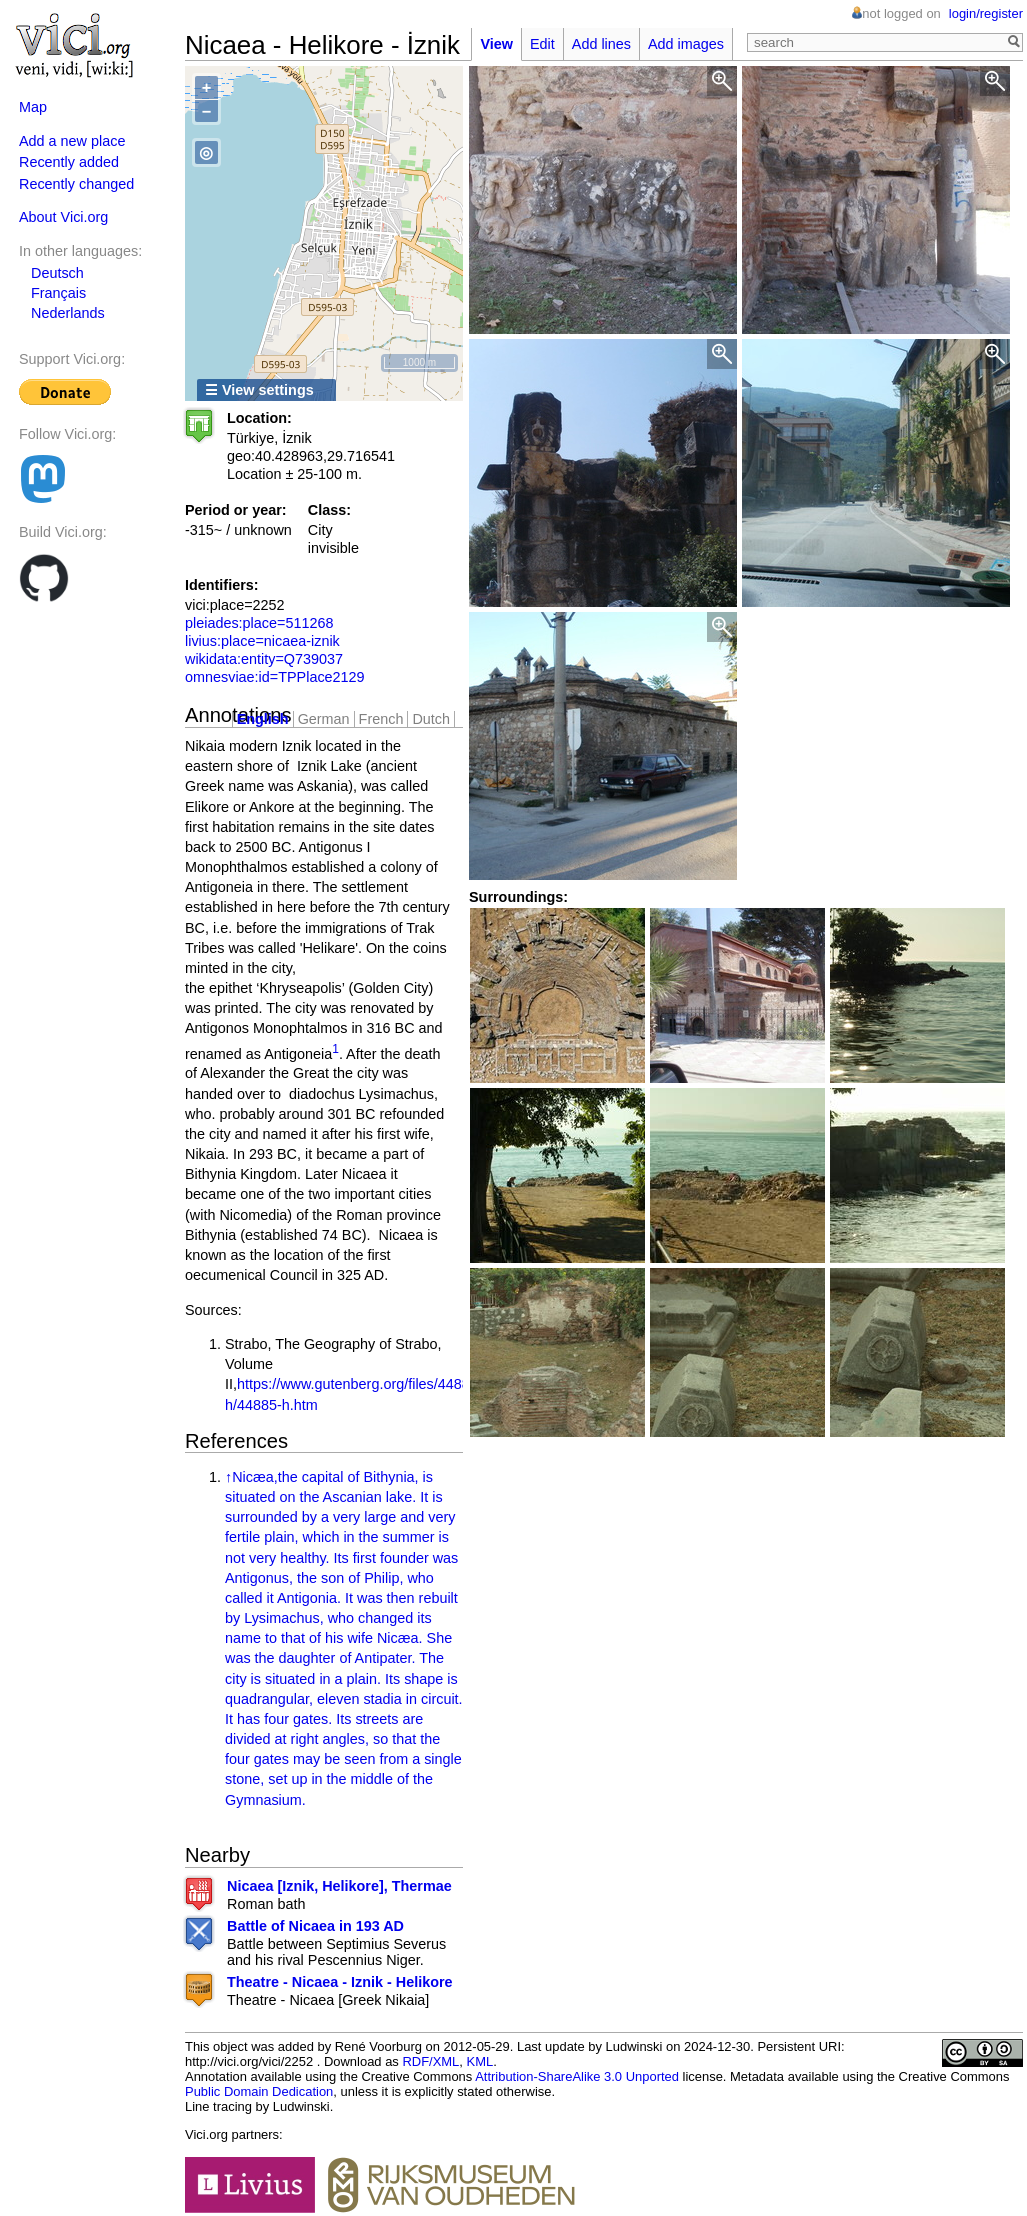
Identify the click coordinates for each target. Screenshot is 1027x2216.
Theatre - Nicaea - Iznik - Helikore (340, 1982)
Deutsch (57, 273)
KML (480, 2061)
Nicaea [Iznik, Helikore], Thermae (339, 1886)
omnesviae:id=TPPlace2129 (275, 677)
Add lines (601, 44)
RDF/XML (430, 2061)
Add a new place (72, 141)
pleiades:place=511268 (259, 623)
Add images (686, 44)
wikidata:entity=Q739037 (264, 659)
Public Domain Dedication (259, 2091)
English (263, 719)
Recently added (69, 162)
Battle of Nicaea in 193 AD (315, 1926)
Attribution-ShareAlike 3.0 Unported (577, 2076)
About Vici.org (63, 217)
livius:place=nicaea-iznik (262, 641)
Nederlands (68, 313)
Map (33, 107)
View (496, 44)
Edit (542, 44)
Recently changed (76, 184)
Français (58, 293)
